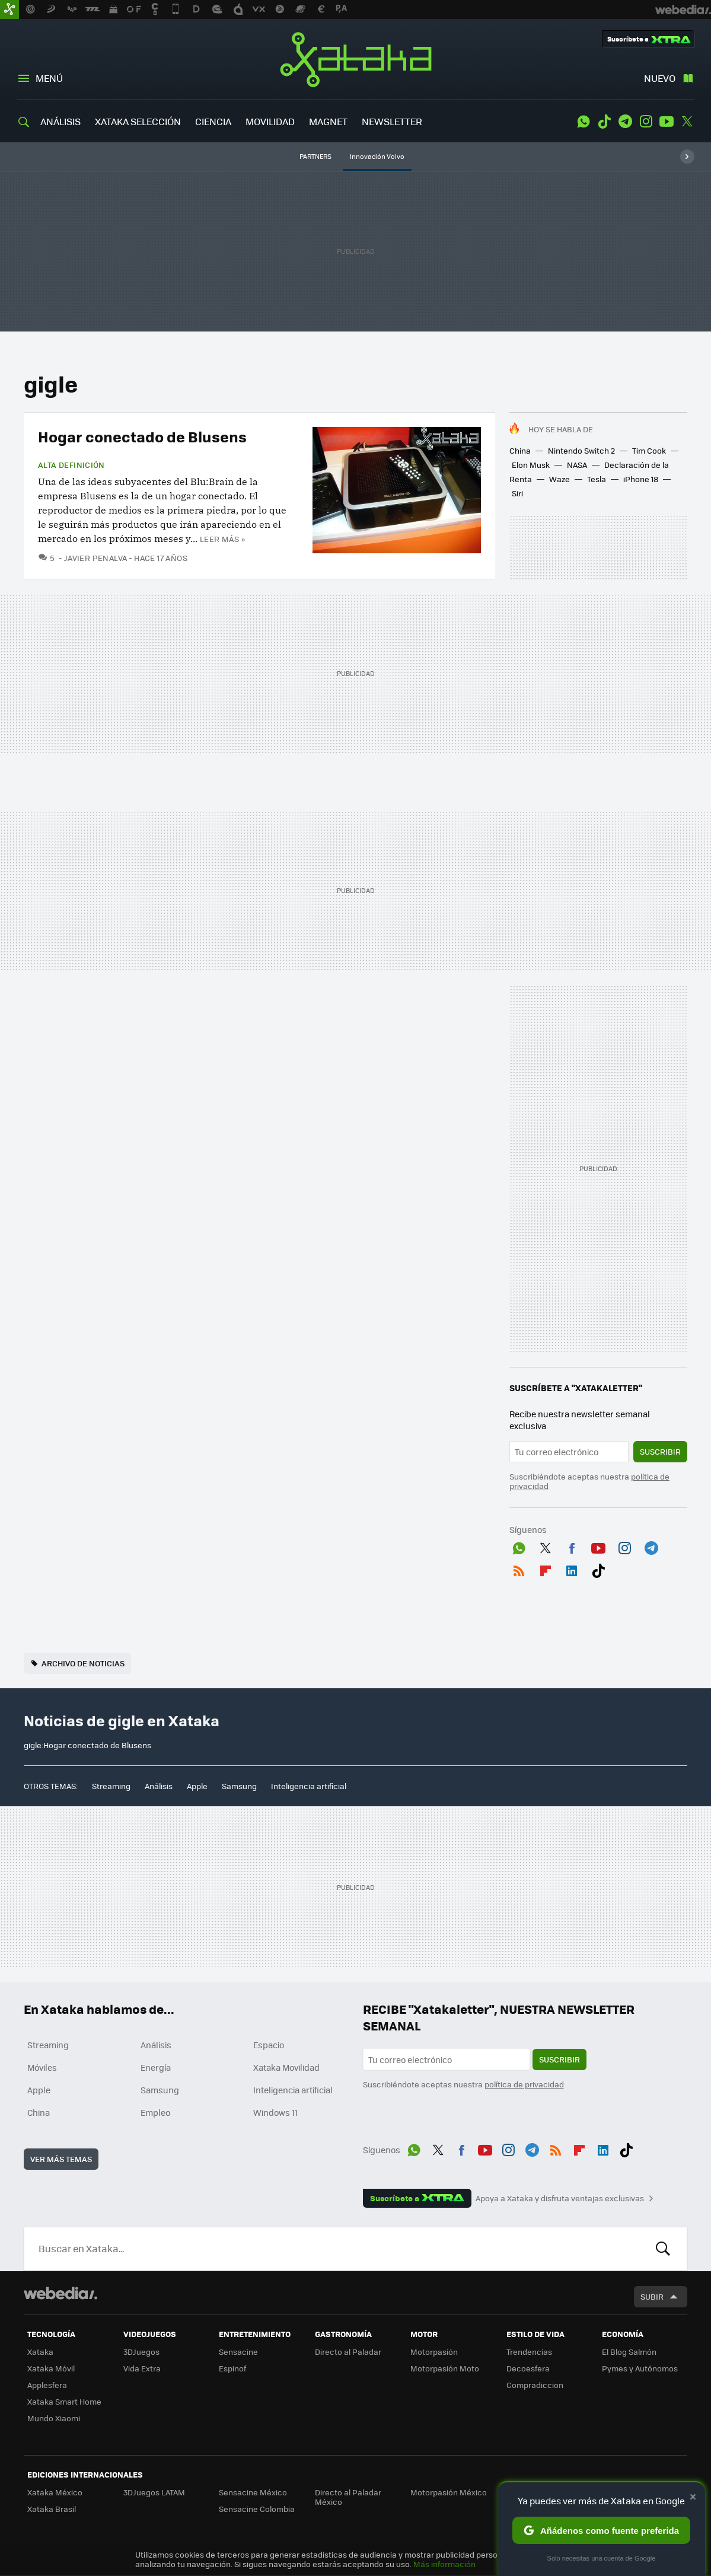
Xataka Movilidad (286, 2067)
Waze (559, 478)
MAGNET (328, 121)
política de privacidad (524, 2084)
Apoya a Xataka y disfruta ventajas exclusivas (560, 2198)
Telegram (625, 121)
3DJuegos (141, 2351)
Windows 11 (275, 2112)
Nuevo (659, 78)
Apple (197, 1785)
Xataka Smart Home (64, 2401)
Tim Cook (649, 450)
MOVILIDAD (270, 121)
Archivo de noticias (83, 1663)
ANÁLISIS (60, 121)
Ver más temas (61, 2158)
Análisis (159, 1785)
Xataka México (54, 2492)
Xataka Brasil (51, 2508)
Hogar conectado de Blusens (142, 436)
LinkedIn (571, 1568)
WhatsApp (583, 121)
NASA (577, 464)
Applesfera (47, 2384)
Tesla (596, 478)
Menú (49, 78)
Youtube (666, 121)
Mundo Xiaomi (53, 2418)
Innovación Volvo (377, 156)
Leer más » (222, 538)
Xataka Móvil (51, 2368)
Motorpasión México (448, 2492)
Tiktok (604, 121)
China (520, 450)
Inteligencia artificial (308, 1785)
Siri (517, 493)
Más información (444, 2563)
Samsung (239, 1785)
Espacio (268, 2045)
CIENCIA (213, 121)
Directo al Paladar (348, 2351)
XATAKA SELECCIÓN (138, 121)
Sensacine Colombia (257, 2508)
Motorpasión (434, 2351)
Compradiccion (534, 2384)
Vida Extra (142, 2368)
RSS (518, 1568)
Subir (652, 2296)
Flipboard (545, 1568)
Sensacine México (253, 2492)
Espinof (232, 2368)
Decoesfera (528, 2368)
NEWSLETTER (392, 121)
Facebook (571, 1545)
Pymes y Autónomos (640, 2368)
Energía (156, 2067)
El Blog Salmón (629, 2351)
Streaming (111, 1785)
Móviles (42, 2067)
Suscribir (660, 1451)
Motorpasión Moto (444, 2368)
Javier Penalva (95, 557)
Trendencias (529, 2351)
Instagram (646, 121)
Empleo (155, 2112)
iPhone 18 (640, 478)
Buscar (663, 2248)
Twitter (687, 121)
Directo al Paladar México (348, 2496)
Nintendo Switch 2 (581, 450)
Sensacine (238, 2351)
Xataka (355, 59)
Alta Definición (71, 465)
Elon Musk (531, 464)
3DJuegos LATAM (154, 2492)
